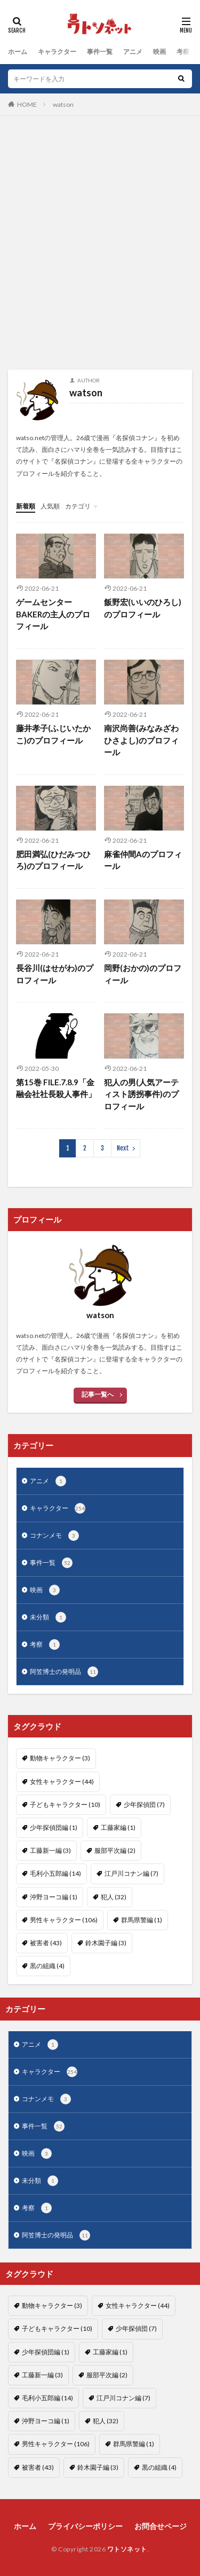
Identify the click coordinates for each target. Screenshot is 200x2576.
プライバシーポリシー (85, 2526)
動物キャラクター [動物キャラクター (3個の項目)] (60, 1758)
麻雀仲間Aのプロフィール (143, 860)
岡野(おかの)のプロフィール (142, 974)
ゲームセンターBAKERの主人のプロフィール (53, 614)
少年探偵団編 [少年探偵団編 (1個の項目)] (53, 1827)
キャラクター (57, 52)
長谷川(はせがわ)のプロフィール (54, 974)
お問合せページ (160, 2526)
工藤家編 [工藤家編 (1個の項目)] (118, 1827)
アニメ (132, 52)
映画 (159, 52)
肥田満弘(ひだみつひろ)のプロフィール (53, 860)
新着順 (25, 506)
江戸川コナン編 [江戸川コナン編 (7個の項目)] (131, 1873)
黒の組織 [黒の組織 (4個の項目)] (47, 1966)
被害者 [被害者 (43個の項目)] (46, 1943)
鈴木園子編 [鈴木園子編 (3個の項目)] (105, 1943)
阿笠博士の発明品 (64, 1671)
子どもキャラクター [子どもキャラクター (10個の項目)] (65, 1804)
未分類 (48, 1617)
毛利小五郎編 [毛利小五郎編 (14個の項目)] (55, 1873)
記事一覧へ (98, 1394)
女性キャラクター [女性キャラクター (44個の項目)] (62, 1782)
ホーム (17, 52)
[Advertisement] (100, 248)
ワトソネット (127, 2549)
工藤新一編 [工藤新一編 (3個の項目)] (50, 1850)
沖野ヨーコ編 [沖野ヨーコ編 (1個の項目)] (53, 1897)
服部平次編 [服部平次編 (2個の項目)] (114, 1850)
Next (123, 1148)
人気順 (50, 506)
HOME (27, 104)
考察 (183, 52)
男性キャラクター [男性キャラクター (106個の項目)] (64, 1920)
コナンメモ (54, 1535)
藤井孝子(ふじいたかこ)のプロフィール (53, 734)
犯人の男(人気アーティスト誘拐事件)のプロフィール (141, 1094)
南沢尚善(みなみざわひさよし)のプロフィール (141, 740)
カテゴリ (78, 506)
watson (63, 104)
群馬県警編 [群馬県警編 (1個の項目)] (141, 1920)
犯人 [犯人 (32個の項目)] (113, 1897)
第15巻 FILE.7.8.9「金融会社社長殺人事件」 (56, 1088)
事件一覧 (100, 52)
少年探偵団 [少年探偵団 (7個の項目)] (144, 1804)
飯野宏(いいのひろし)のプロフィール (142, 608)
